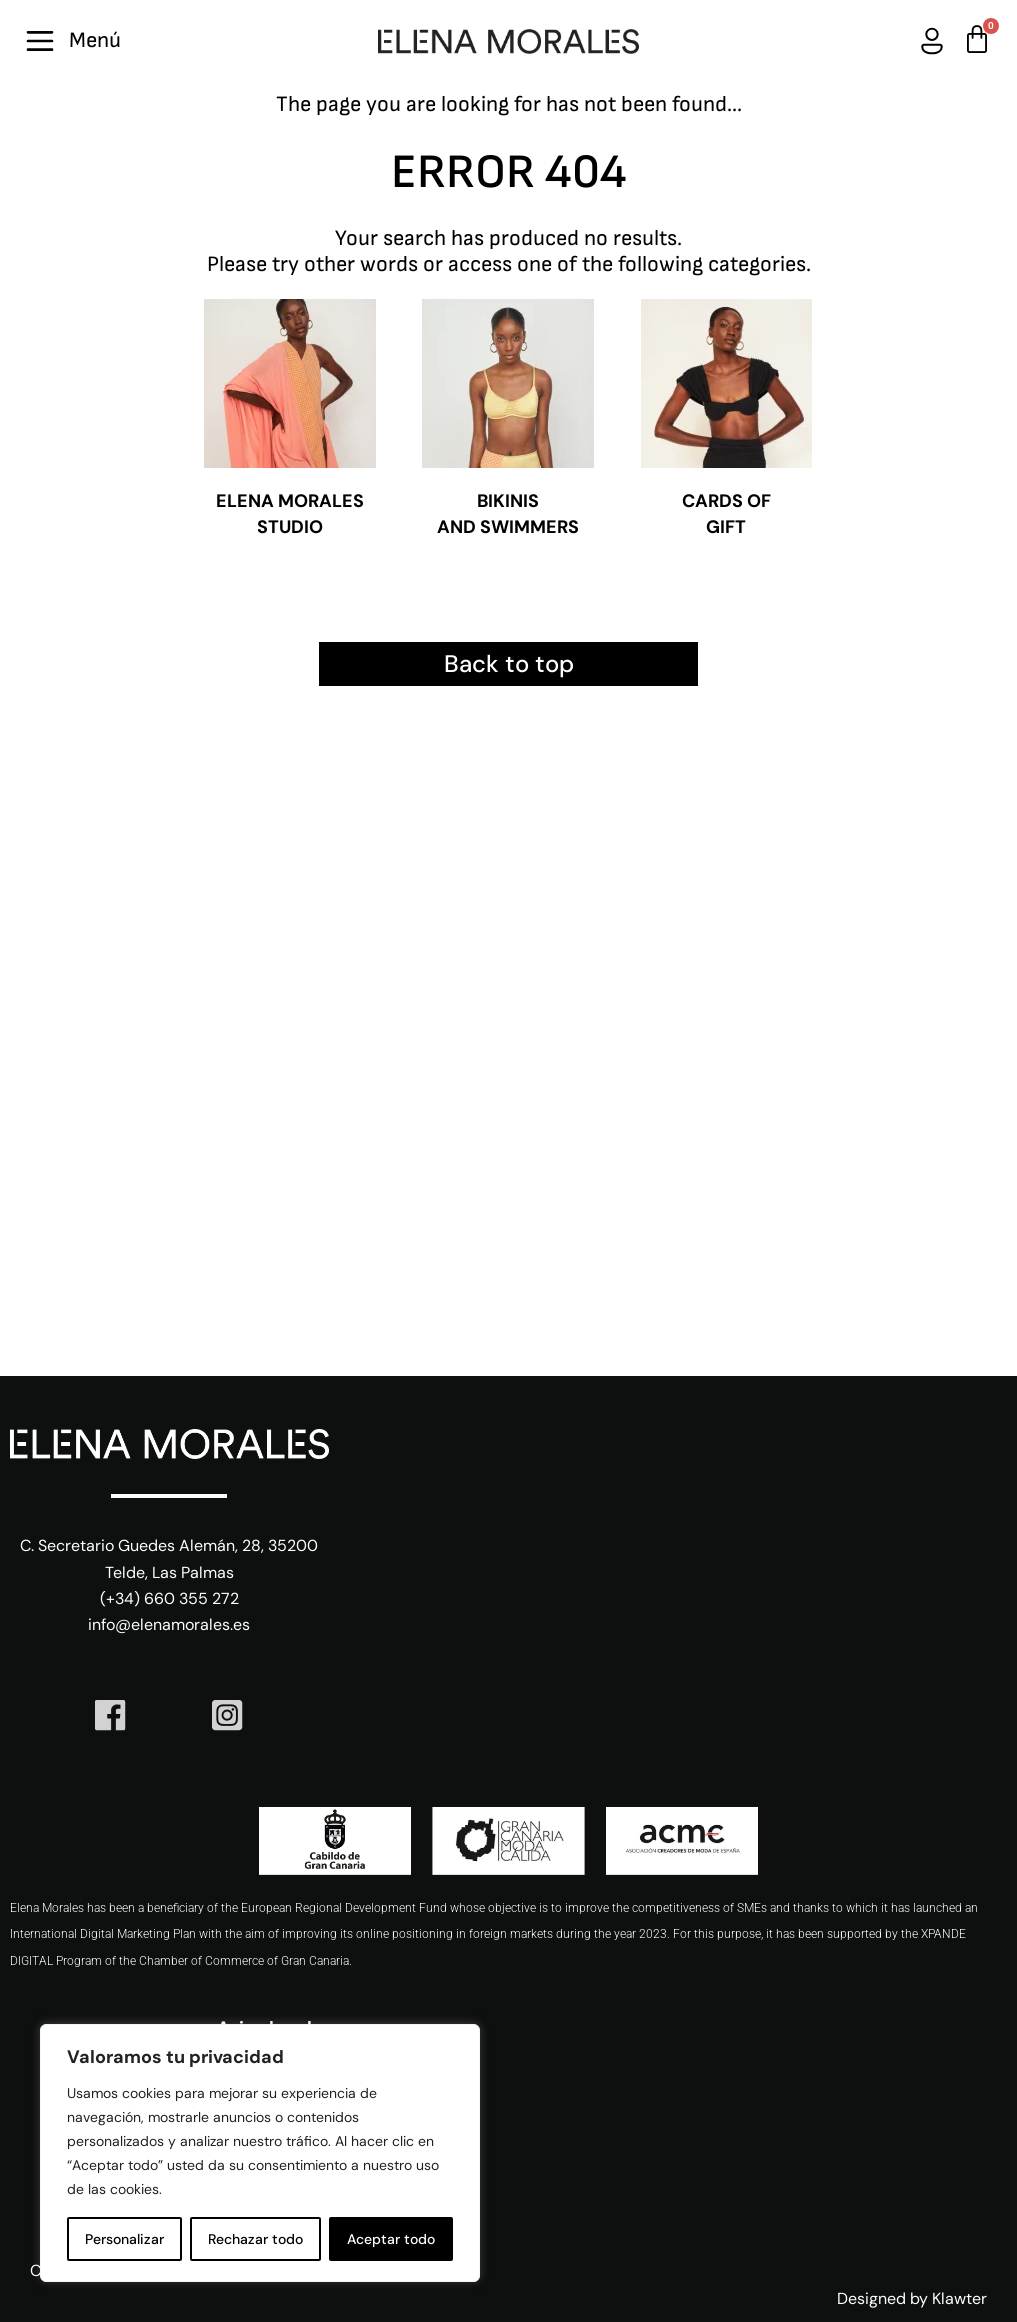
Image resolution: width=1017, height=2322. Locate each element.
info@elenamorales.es (169, 1624)
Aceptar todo (391, 2239)
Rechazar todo (255, 2239)
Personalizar (124, 2239)
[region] (260, 2153)
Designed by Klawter (912, 2298)
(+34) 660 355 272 (169, 1598)
